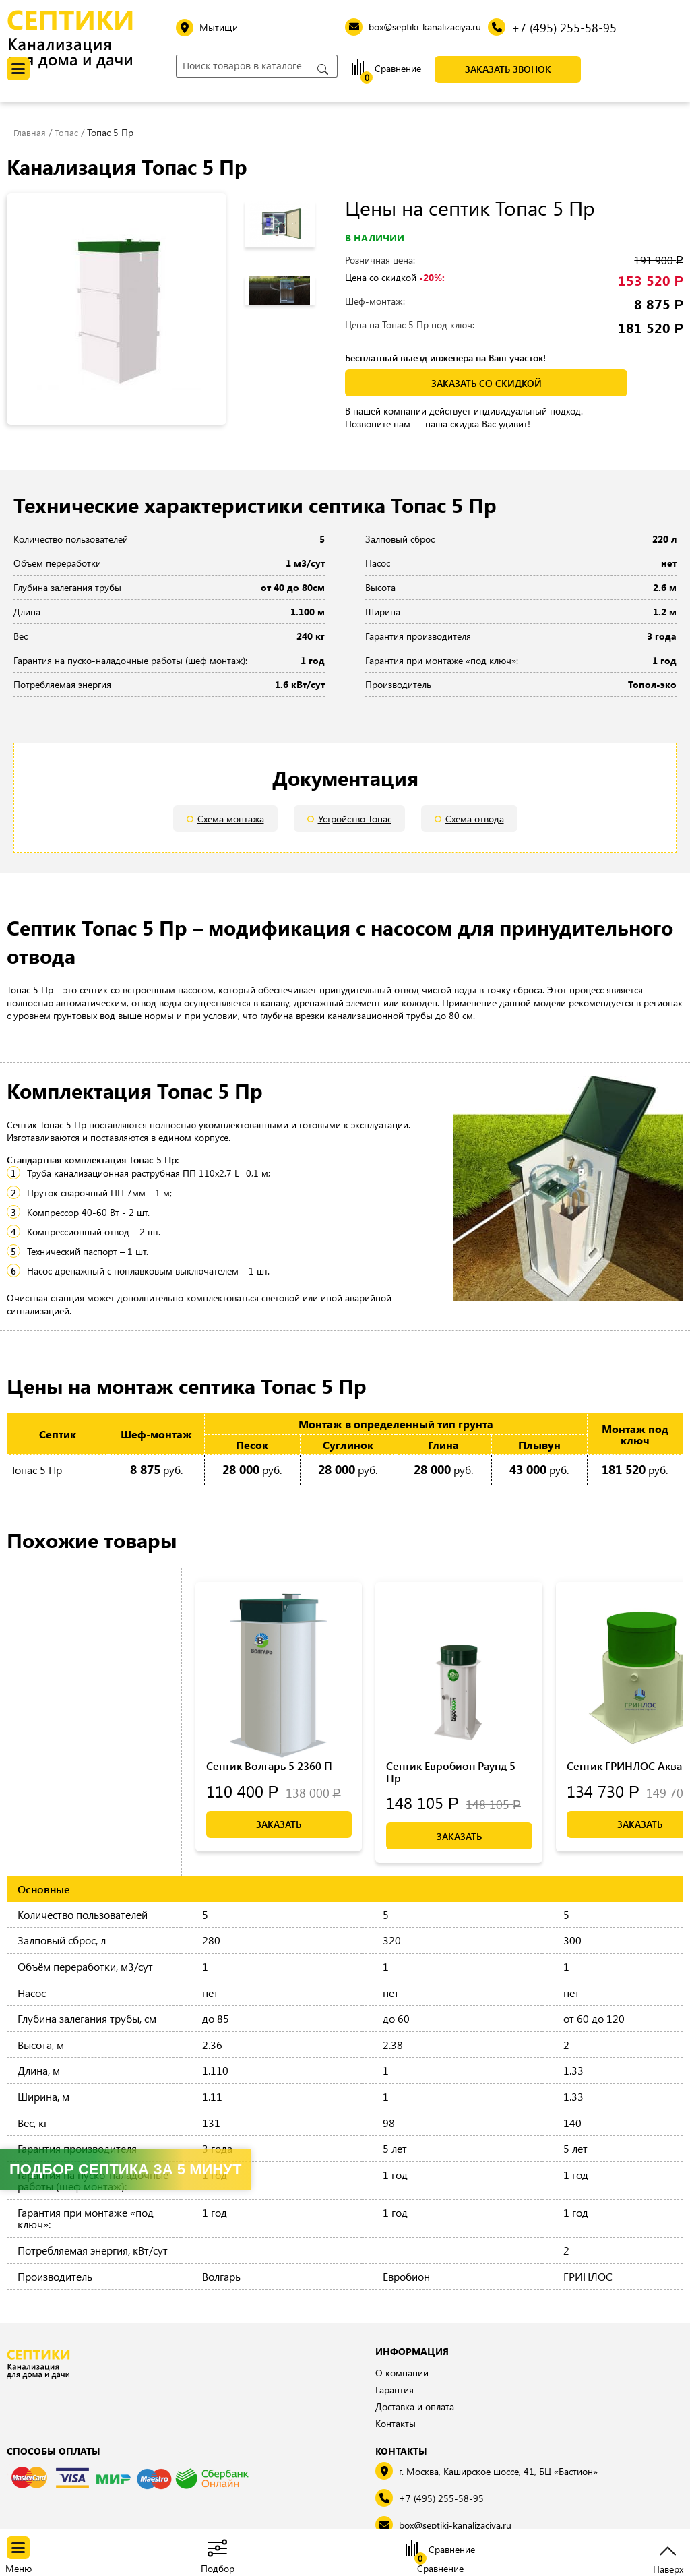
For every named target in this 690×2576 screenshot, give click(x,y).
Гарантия (394, 2389)
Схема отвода (474, 818)
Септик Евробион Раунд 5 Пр (450, 1771)
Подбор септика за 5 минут (125, 2169)
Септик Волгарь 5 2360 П (269, 1765)
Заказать (278, 1824)
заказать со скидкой (486, 383)
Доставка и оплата (414, 2406)
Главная (29, 132)
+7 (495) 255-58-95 (441, 2498)
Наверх (668, 2568)
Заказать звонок (508, 69)
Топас (67, 132)
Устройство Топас (354, 818)
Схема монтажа (230, 818)
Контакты (395, 2423)
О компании (402, 2372)
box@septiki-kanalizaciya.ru (455, 2525)
